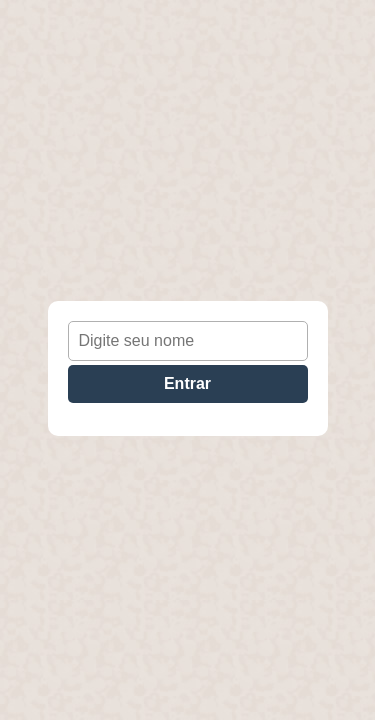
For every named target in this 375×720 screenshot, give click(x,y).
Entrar (187, 383)
